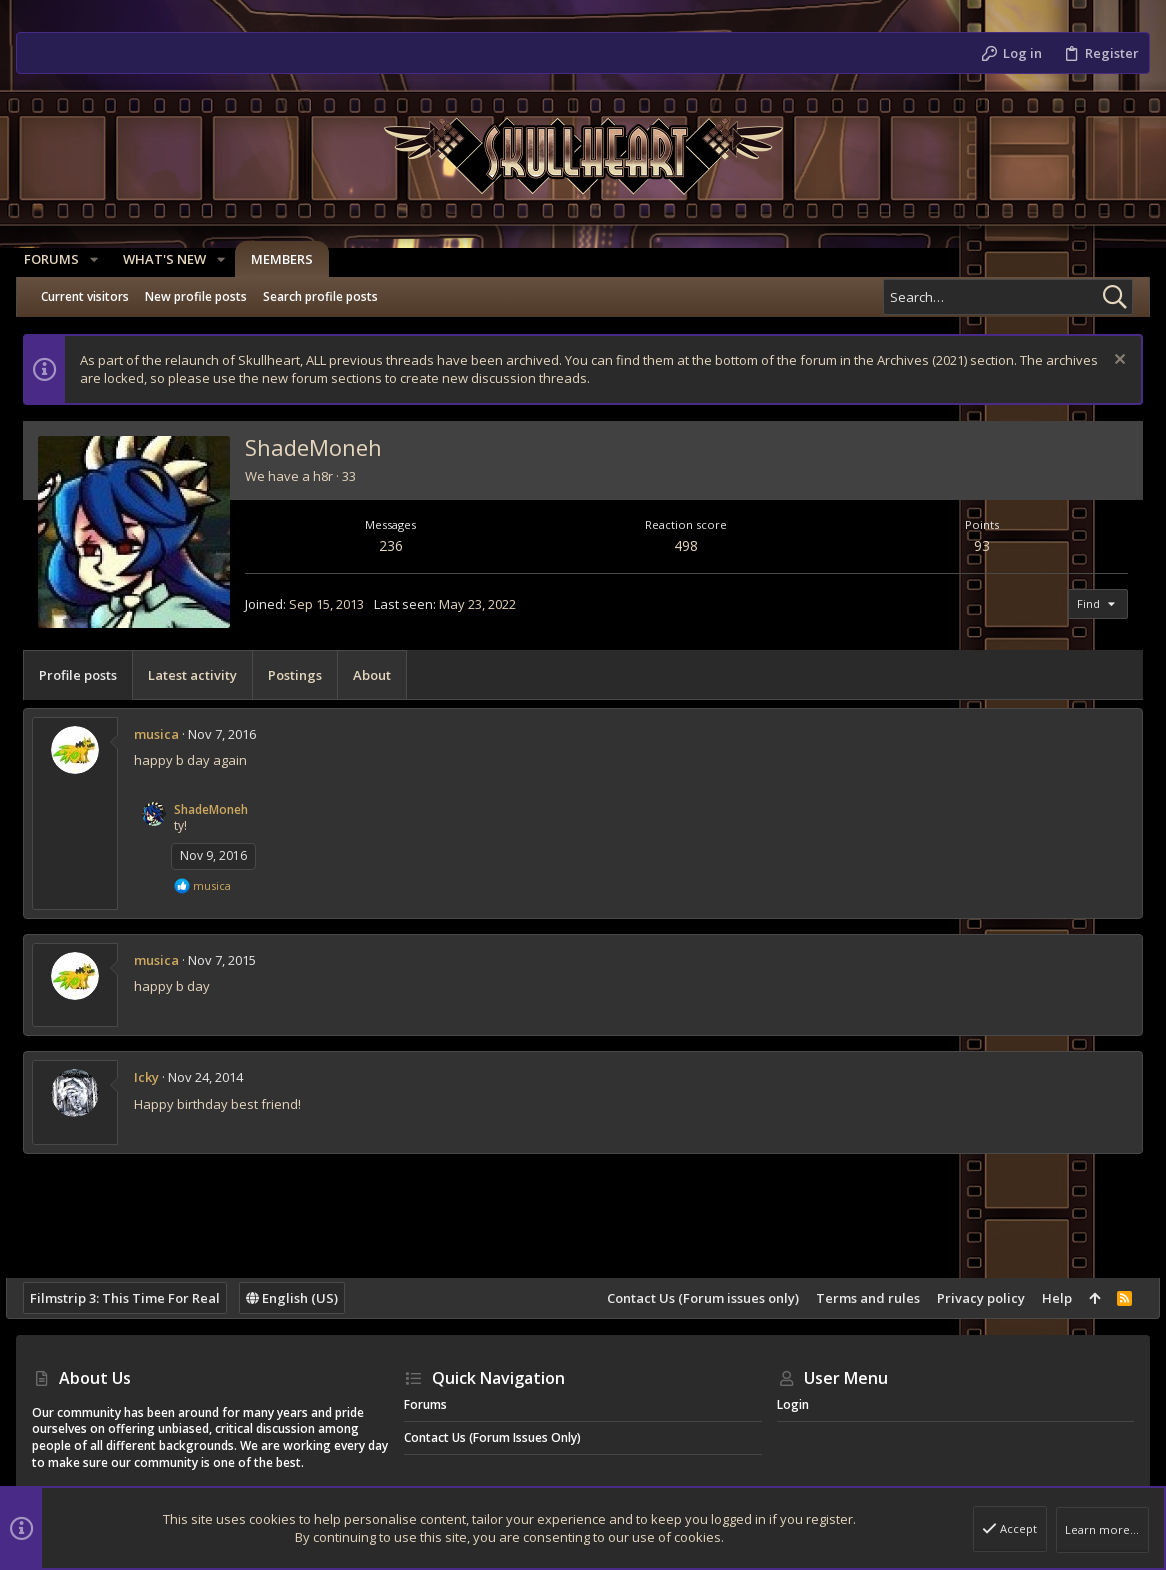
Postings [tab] (305, 675)
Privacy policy (971, 1298)
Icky (156, 1077)
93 (976, 545)
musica (166, 734)
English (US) (302, 1298)
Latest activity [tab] (202, 675)
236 (397, 545)
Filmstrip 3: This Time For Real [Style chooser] (135, 1298)
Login (793, 1404)
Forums (425, 1404)
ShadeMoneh (221, 809)
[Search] (1008, 297)
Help (1047, 1298)
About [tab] (382, 675)
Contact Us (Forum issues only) (693, 1298)
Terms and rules (858, 1298)
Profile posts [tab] (88, 675)
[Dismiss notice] (1107, 361)
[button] (102, 259)
